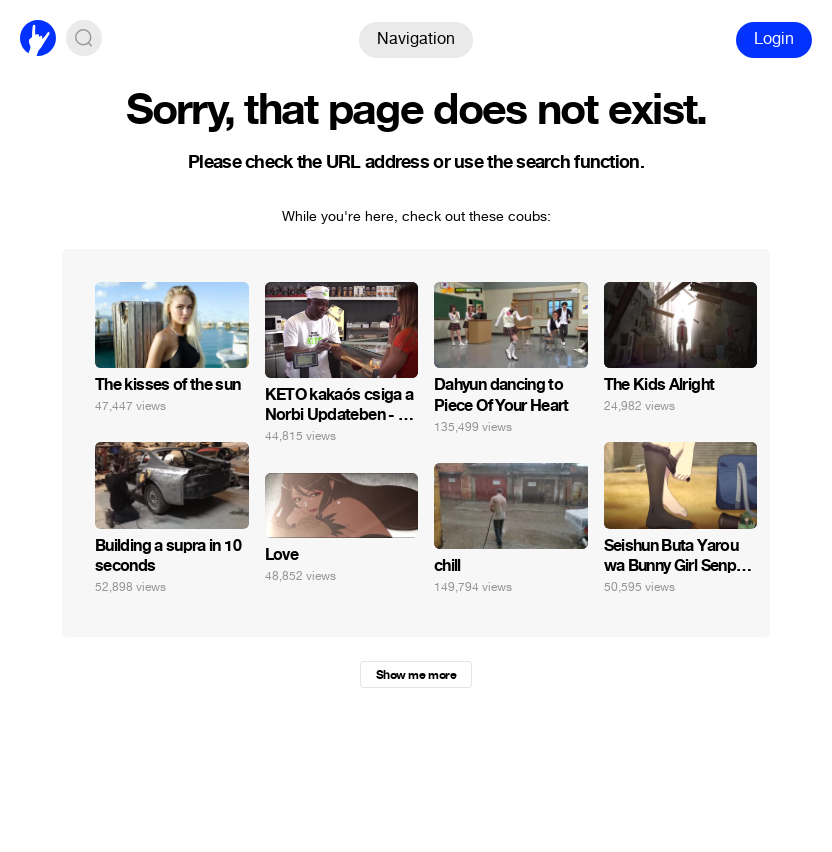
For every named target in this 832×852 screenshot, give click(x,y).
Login (774, 38)
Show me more (416, 675)
